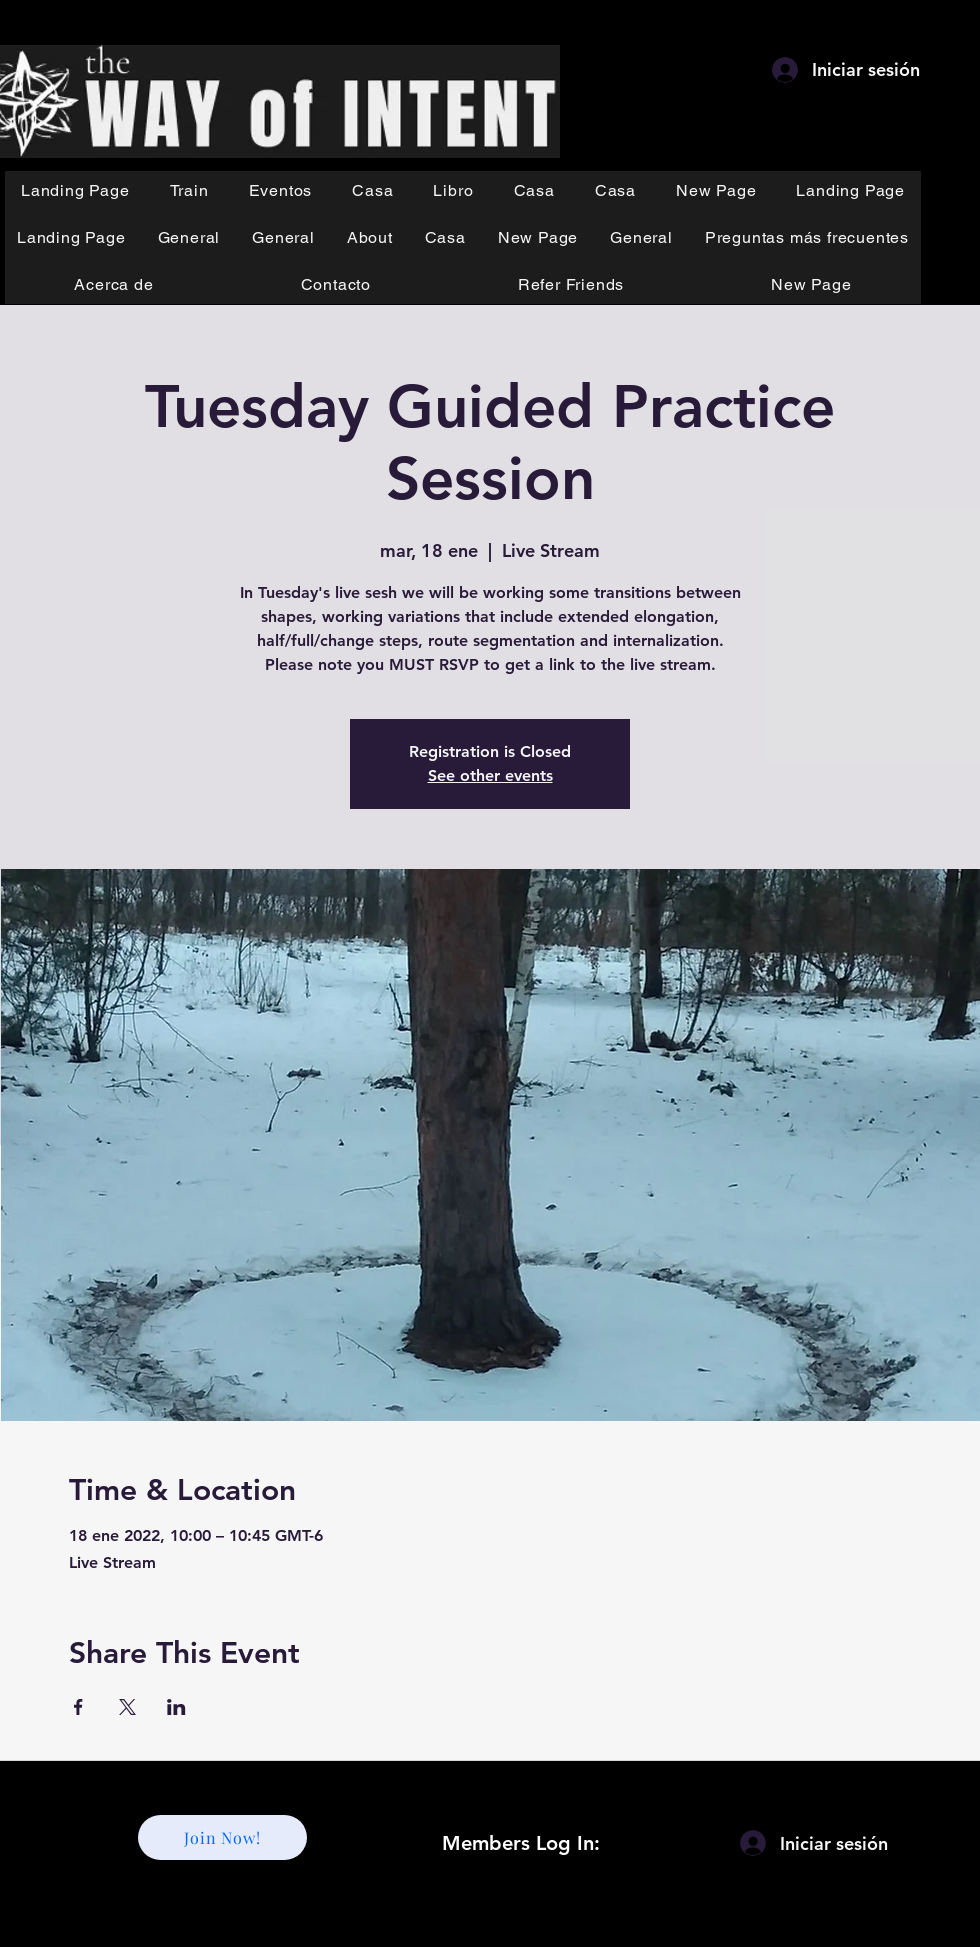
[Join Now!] (222, 1837)
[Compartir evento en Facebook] (78, 1707)
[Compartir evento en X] (127, 1707)
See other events (490, 775)
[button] (189, 190)
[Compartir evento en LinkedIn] (176, 1707)
